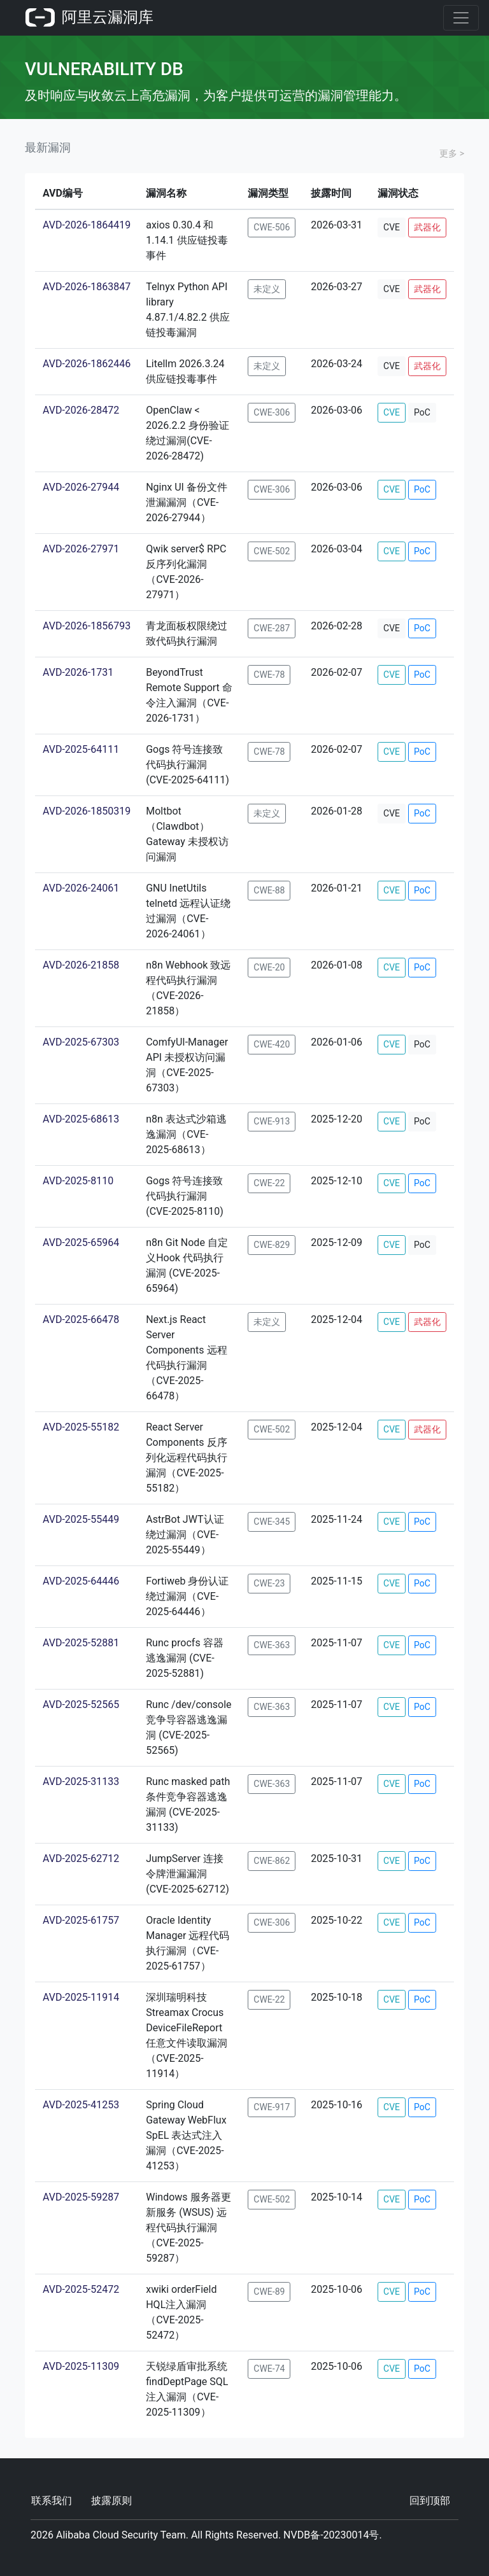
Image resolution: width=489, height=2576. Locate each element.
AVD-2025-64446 (81, 1581)
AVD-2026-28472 (81, 410)
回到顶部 (429, 2501)
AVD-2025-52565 (81, 1704)
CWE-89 (269, 2291)
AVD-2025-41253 (81, 2105)
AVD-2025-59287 (81, 2197)
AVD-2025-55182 (81, 1427)
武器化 (427, 227)
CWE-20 (269, 967)
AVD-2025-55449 (81, 1519)
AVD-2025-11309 (81, 2366)
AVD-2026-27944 (81, 487)
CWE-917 (271, 2107)
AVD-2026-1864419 (87, 225)
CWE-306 (271, 412)
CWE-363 (271, 1645)
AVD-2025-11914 (81, 1997)
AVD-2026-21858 (81, 965)
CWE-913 (271, 1121)
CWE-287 (271, 628)
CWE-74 (269, 2368)
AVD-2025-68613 (81, 1119)
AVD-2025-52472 (81, 2289)
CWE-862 (271, 1861)
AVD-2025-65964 (81, 1242)
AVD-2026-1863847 (87, 287)
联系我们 (51, 2501)
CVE (391, 227)
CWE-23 (269, 1583)
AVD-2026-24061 (81, 888)
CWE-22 (269, 1183)
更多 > (451, 153)
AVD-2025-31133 (81, 1781)
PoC (422, 412)
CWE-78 (269, 674)
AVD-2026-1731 (78, 672)
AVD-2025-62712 (81, 1858)
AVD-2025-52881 (81, 1643)
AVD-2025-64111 (81, 749)
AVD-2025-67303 (81, 1042)
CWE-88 (269, 890)
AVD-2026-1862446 (87, 364)
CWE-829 (271, 1245)
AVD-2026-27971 (81, 549)
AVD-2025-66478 (81, 1319)
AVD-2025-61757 (81, 1920)
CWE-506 (271, 227)
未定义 (266, 289)
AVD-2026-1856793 (87, 626)
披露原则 (111, 2501)
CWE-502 (271, 551)
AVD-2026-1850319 (87, 811)
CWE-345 (271, 1521)
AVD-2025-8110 (78, 1181)
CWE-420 (271, 1044)
